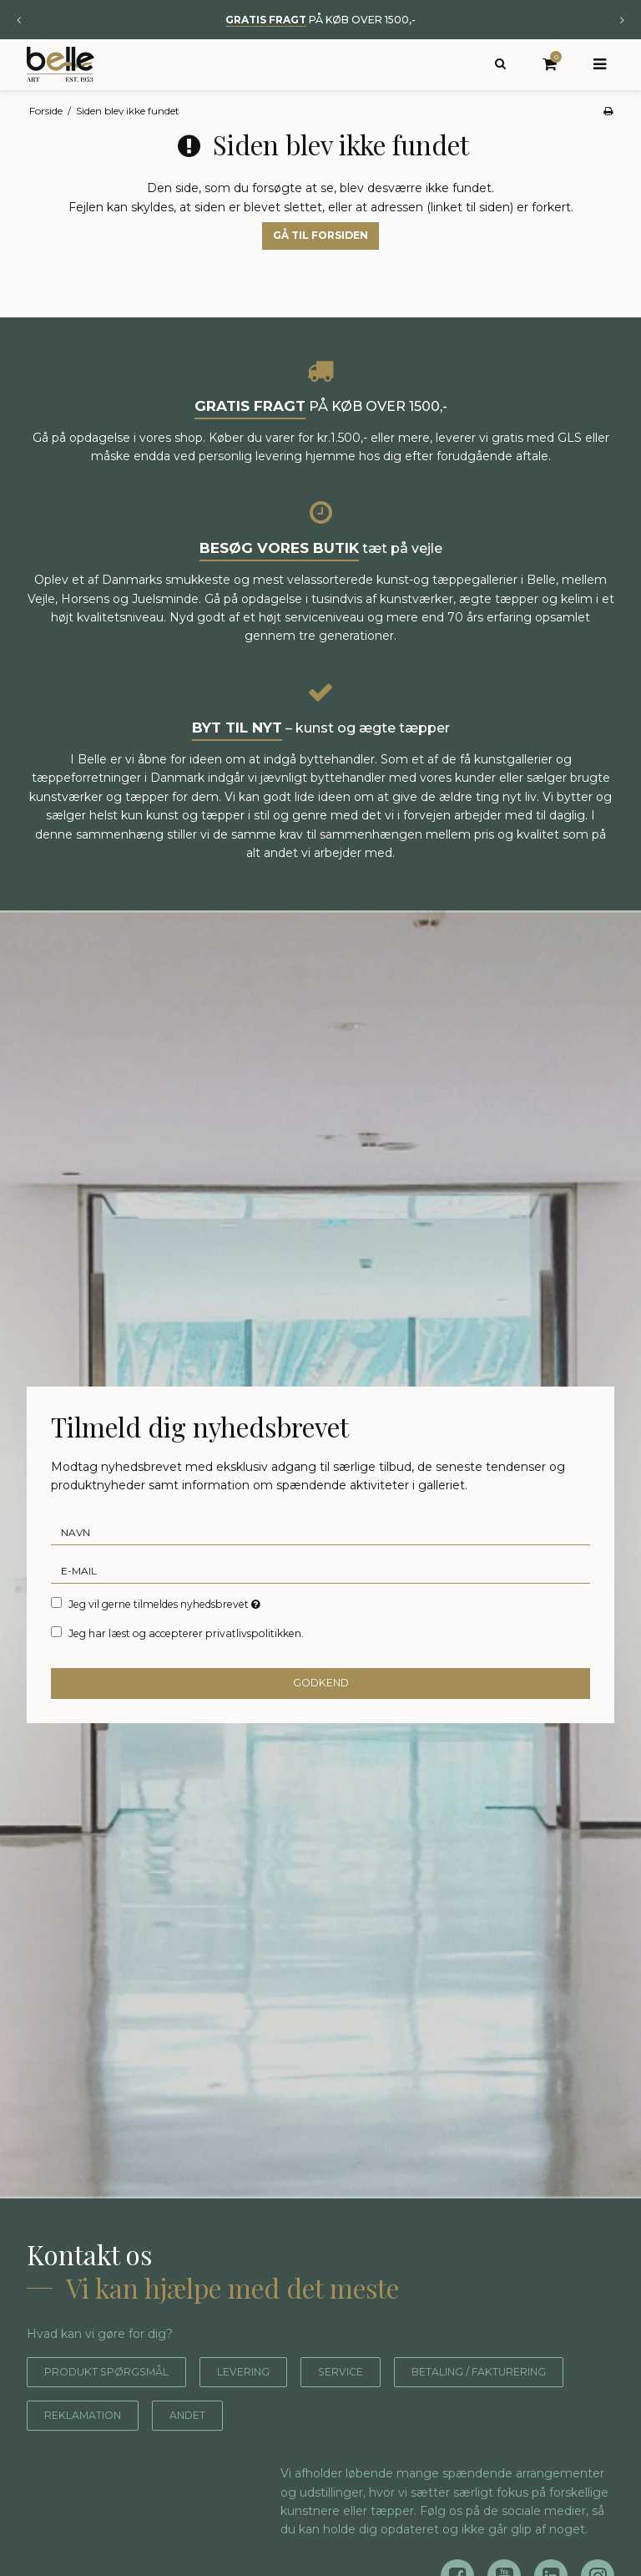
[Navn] (320, 1557)
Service (377, 2397)
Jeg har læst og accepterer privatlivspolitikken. (186, 1659)
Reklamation (306, 2441)
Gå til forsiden (320, 261)
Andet (422, 2441)
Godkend (321, 1708)
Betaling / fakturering (127, 2441)
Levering (270, 2397)
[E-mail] (320, 1596)
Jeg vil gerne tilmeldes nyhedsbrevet (165, 1629)
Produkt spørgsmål (117, 2397)
